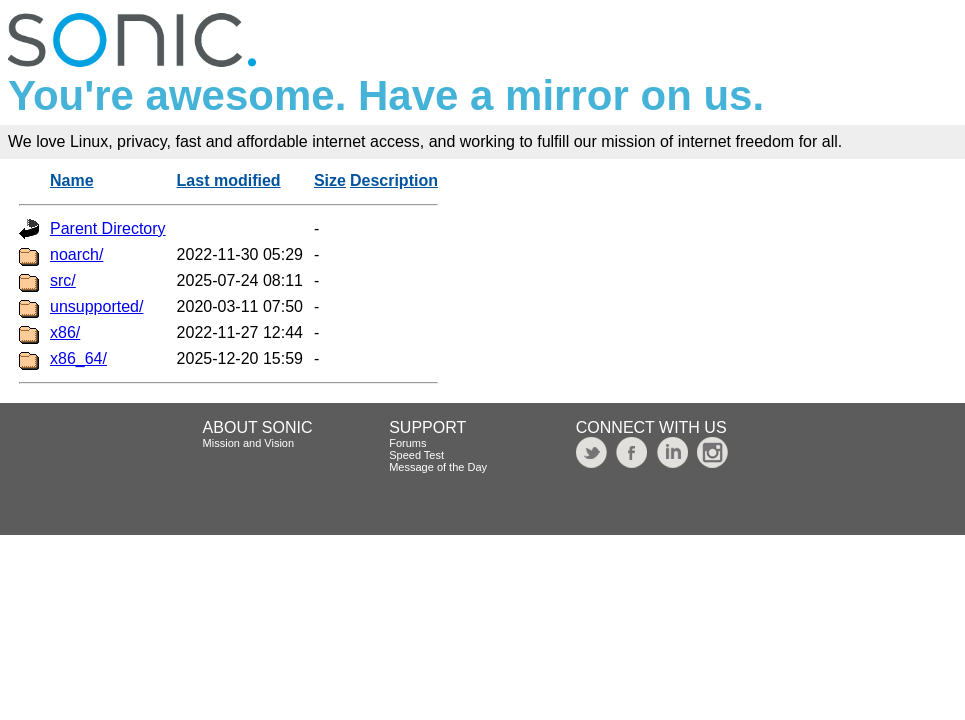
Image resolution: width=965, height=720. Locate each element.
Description (394, 180)
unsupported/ (96, 306)
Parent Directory (108, 228)
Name (72, 180)
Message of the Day (438, 467)
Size (330, 180)
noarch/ (76, 254)
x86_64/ (78, 358)
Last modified (229, 180)
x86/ (65, 332)
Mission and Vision (249, 443)
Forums (407, 443)
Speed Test (416, 455)
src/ (63, 280)
